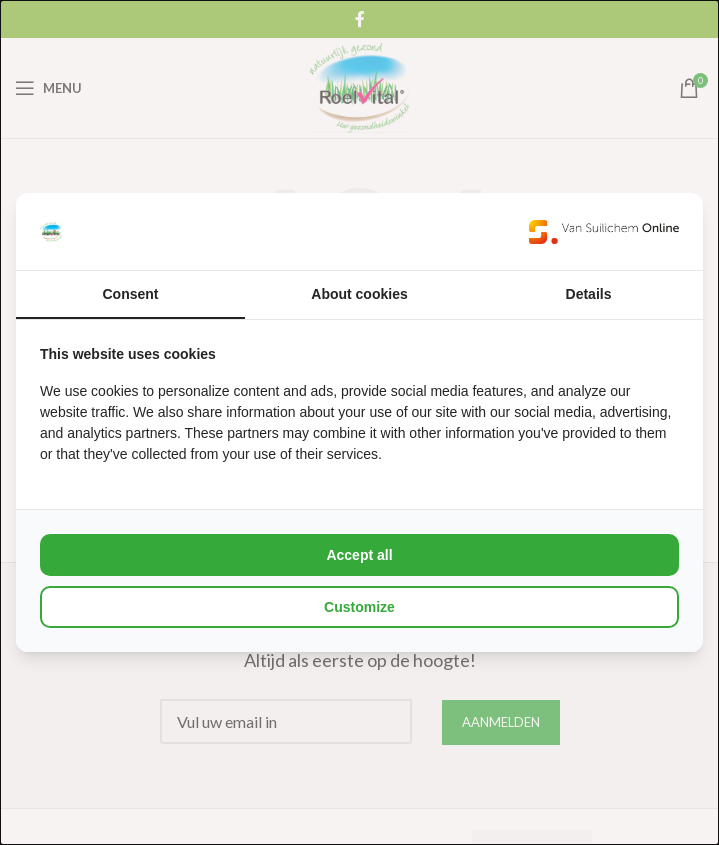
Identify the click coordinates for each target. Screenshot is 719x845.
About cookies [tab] (359, 294)
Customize (359, 607)
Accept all (359, 555)
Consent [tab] (131, 294)
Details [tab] (589, 294)
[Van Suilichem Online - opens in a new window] (604, 231)
